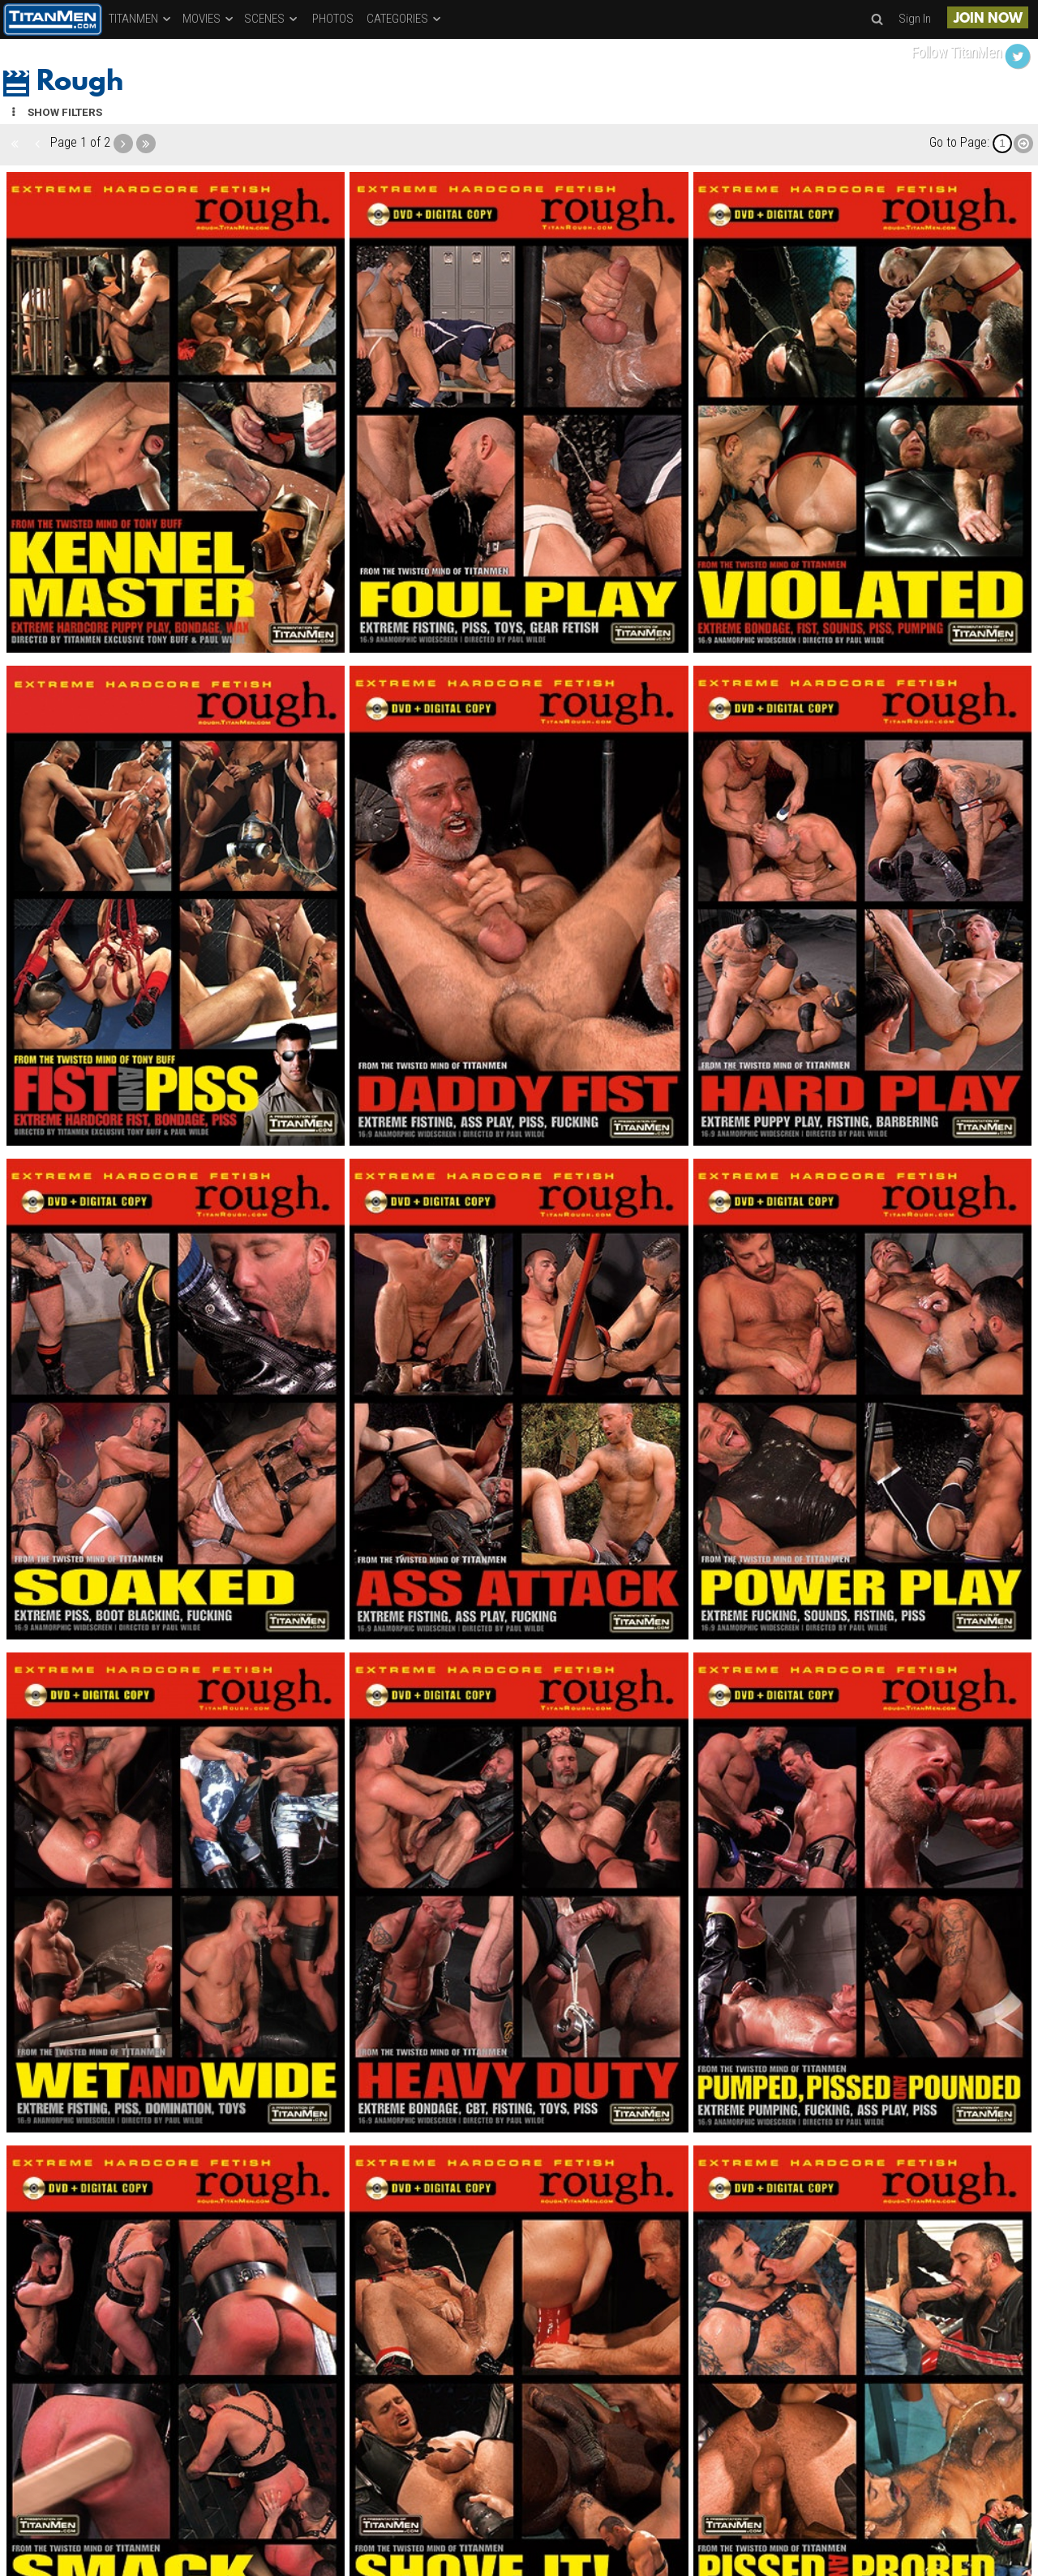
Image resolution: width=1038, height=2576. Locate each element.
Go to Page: (959, 142)
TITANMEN (141, 18)
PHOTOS (333, 18)
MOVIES (208, 18)
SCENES (271, 18)
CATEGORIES (405, 18)
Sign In (915, 18)
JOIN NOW (988, 19)
